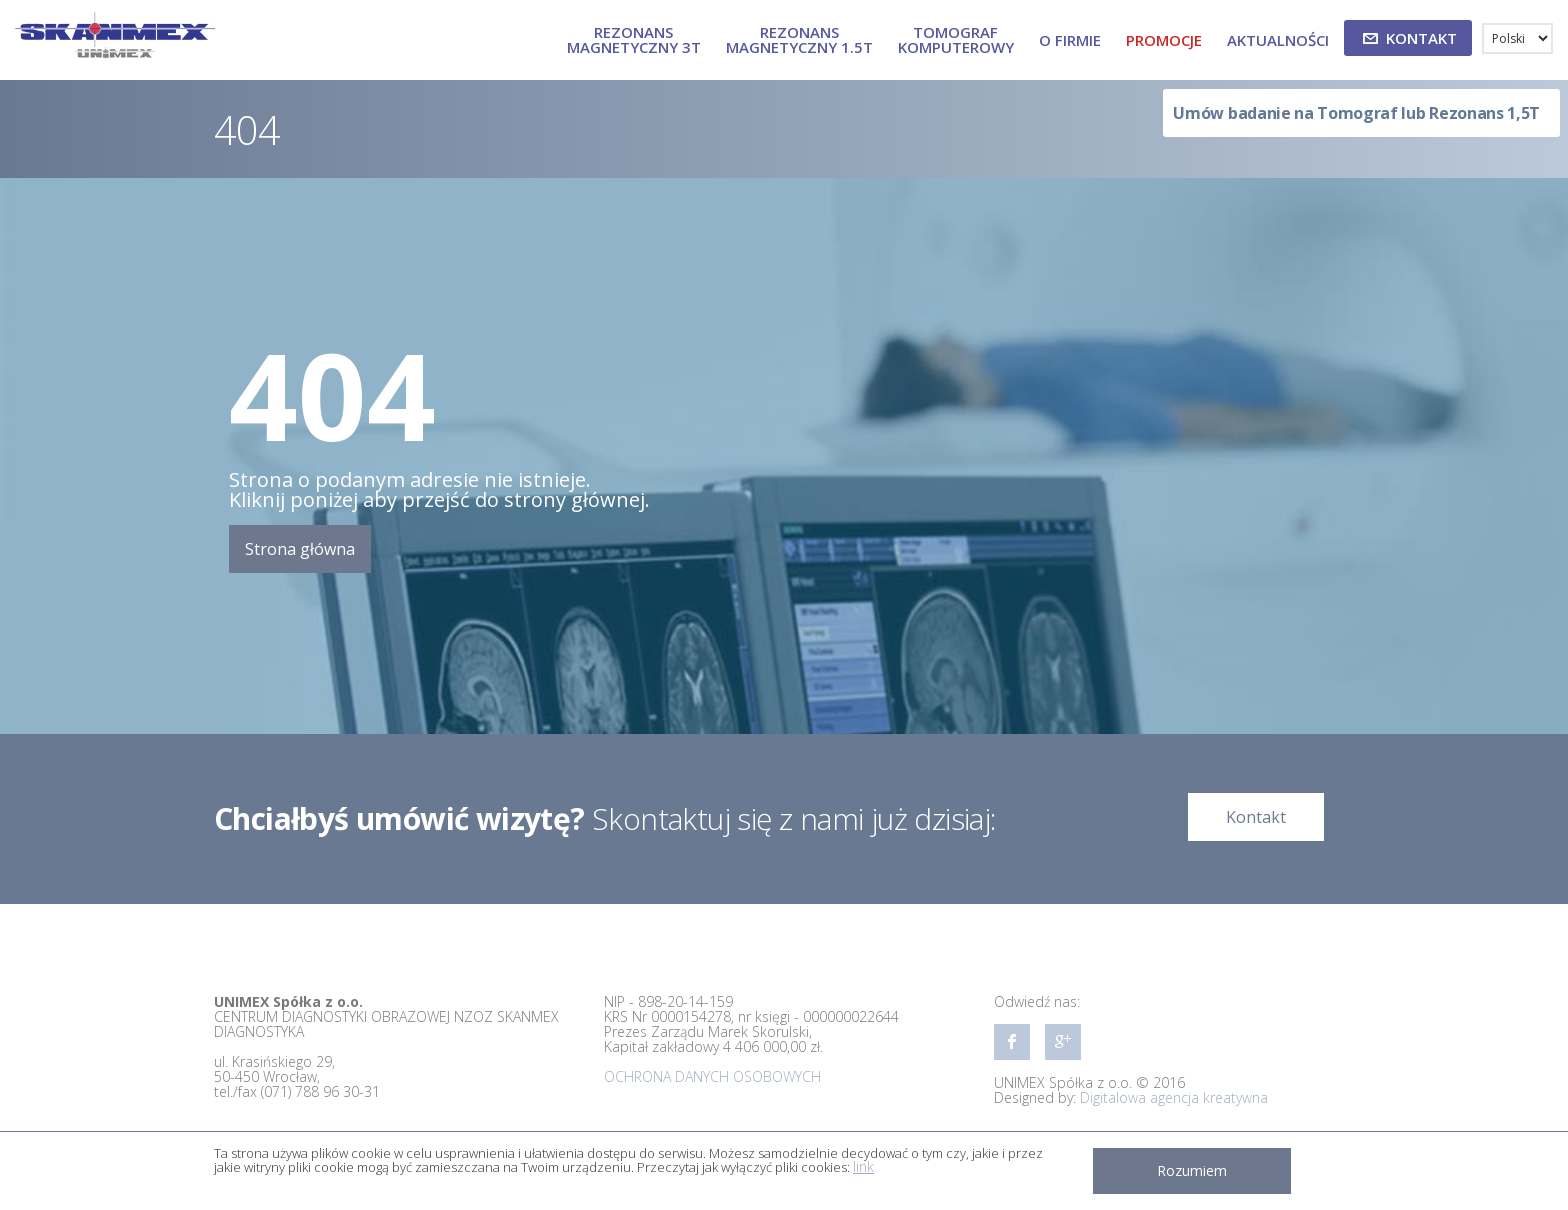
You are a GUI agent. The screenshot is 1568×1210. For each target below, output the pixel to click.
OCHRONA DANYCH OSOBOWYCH (712, 1076)
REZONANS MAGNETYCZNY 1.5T (799, 39)
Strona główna (300, 549)
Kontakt (1256, 817)
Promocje (1164, 40)
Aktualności (1278, 40)
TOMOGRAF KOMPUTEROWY (956, 39)
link (863, 1166)
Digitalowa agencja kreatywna (1174, 1097)
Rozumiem (1192, 1170)
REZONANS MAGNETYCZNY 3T (634, 39)
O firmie (1070, 40)
